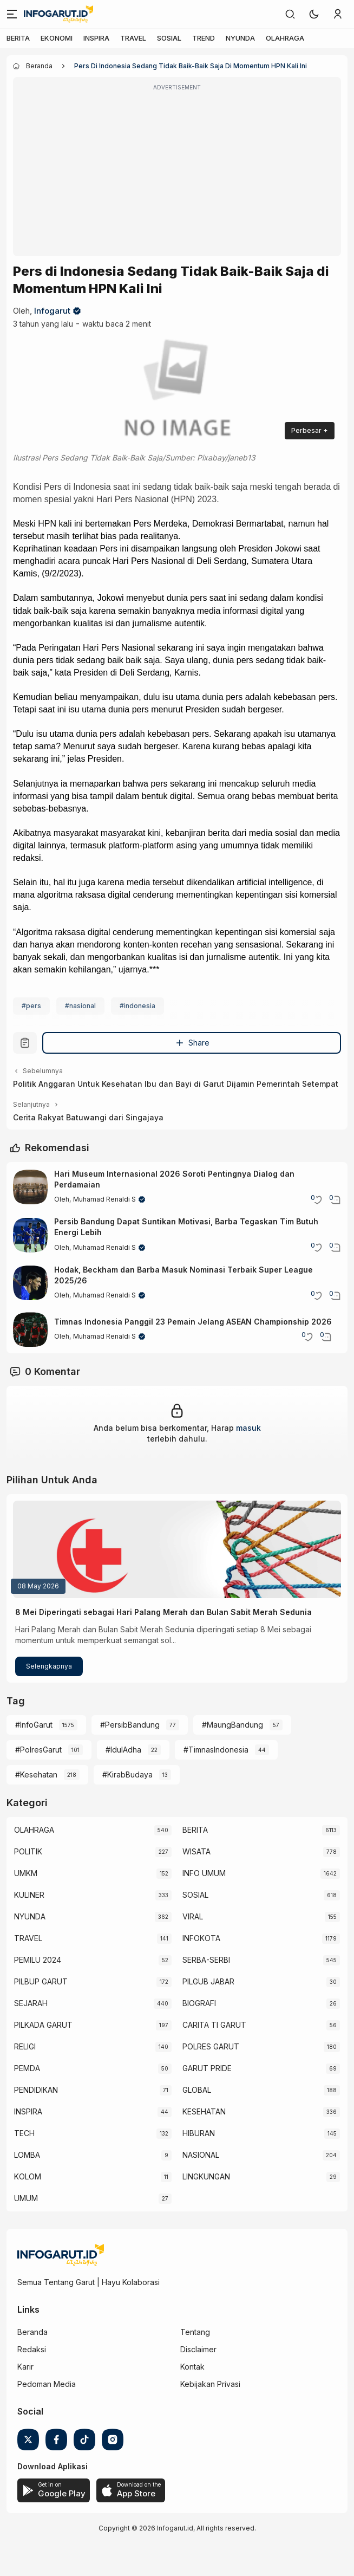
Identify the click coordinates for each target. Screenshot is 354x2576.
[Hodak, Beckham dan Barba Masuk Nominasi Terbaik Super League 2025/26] (30, 1283)
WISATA (196, 1851)
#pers (31, 1006)
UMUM (26, 2198)
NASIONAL (200, 2154)
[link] (290, 14)
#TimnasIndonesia (215, 1749)
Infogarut (52, 311)
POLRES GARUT (210, 2046)
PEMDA (27, 2068)
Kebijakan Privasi (210, 2384)
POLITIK (28, 1851)
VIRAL (192, 1916)
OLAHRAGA (285, 38)
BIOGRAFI (199, 2003)
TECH (24, 2133)
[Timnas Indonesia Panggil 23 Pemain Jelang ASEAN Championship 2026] (30, 1329)
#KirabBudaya (127, 1774)
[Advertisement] (177, 174)
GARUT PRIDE (207, 2068)
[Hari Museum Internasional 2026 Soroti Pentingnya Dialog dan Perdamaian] (30, 1187)
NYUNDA (240, 38)
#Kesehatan (36, 1774)
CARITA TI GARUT (214, 2024)
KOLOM (27, 2176)
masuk (248, 1427)
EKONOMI (57, 38)
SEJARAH (31, 2003)
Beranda (32, 2332)
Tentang (195, 2332)
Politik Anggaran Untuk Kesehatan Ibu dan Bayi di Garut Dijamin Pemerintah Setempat (175, 1083)
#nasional (80, 1006)
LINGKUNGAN (206, 2176)
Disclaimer (198, 2349)
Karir (25, 2366)
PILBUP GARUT (41, 1981)
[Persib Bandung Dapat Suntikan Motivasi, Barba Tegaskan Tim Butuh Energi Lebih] (30, 1235)
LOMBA (27, 2154)
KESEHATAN (204, 2111)
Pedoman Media (46, 2384)
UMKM (25, 1873)
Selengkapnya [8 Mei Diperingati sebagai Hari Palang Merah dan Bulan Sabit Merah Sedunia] (49, 1666)
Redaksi (31, 2349)
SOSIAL (169, 38)
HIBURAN (198, 2133)
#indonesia (137, 1006)
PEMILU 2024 (37, 1959)
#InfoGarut (34, 1724)
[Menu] (12, 14)
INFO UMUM (204, 1873)
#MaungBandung (232, 1724)
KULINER (29, 1894)
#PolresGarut (38, 1749)
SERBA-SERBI (206, 1959)
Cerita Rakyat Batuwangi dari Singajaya (88, 1117)
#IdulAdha (123, 1749)
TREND (203, 38)
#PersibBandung (130, 1724)
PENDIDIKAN (36, 2089)
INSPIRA (96, 38)
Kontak (192, 2366)
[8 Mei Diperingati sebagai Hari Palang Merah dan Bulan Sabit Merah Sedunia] (177, 1549)
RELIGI (25, 2046)
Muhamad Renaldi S (104, 1199)
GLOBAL (196, 2089)
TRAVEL (133, 38)
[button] (314, 14)
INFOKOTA (201, 1938)
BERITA (18, 38)
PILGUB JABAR (208, 1981)
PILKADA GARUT (43, 2024)
